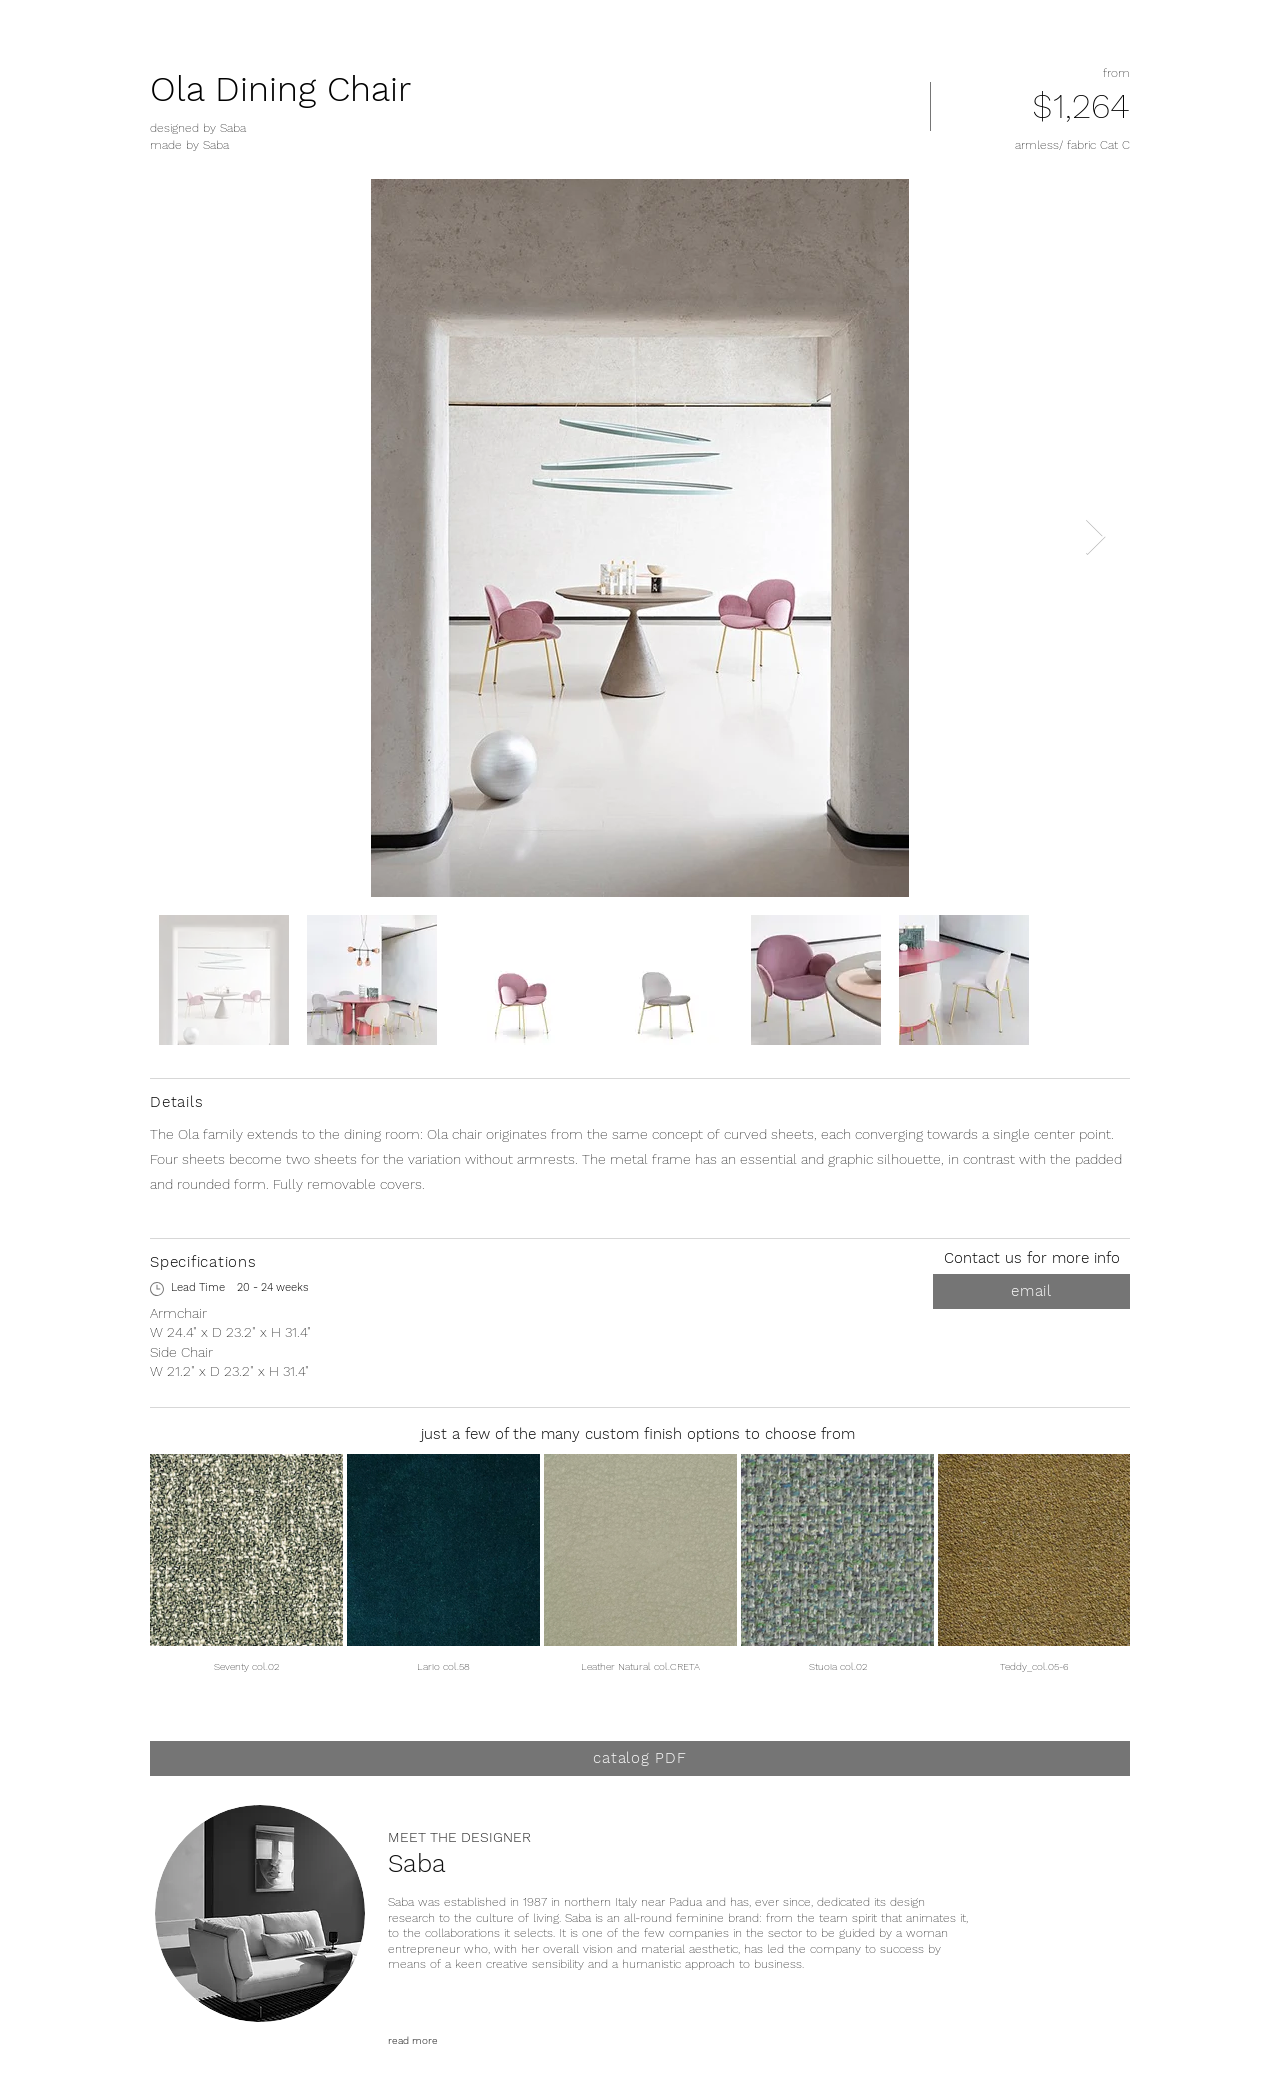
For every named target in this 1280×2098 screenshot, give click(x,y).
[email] (1031, 1291)
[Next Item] (1095, 537)
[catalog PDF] (640, 1758)
